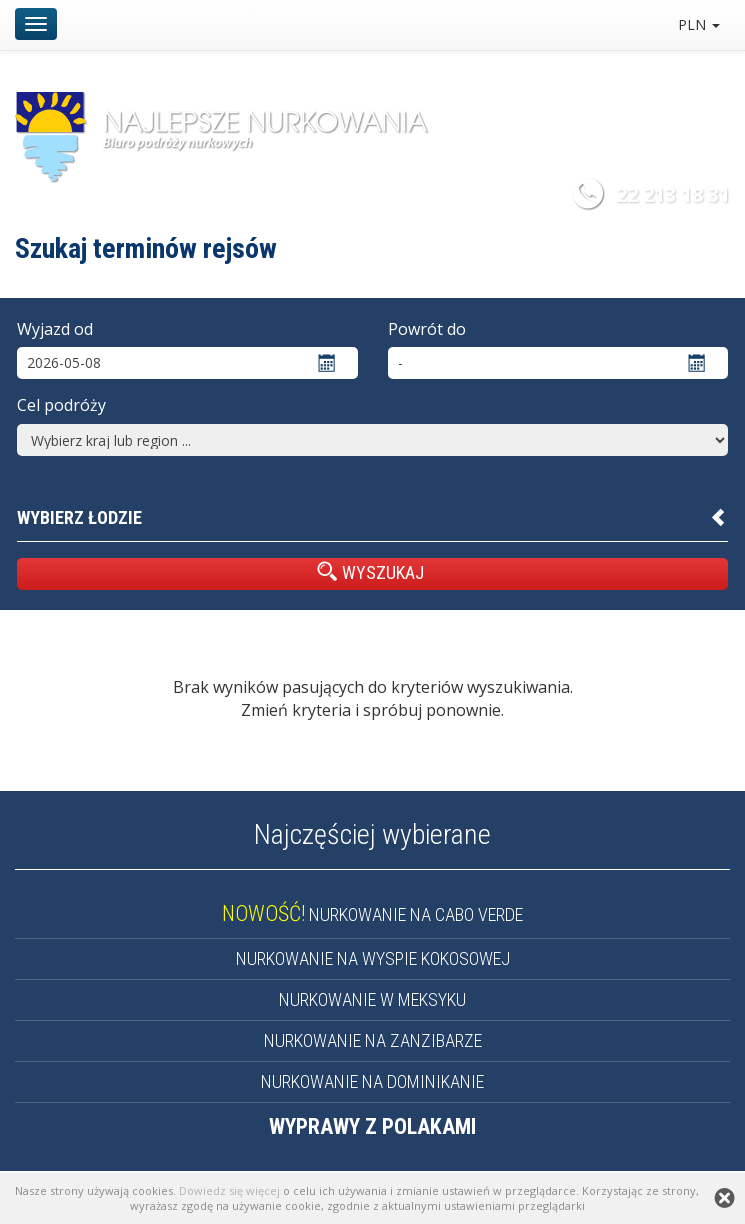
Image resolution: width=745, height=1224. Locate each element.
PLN (699, 24)
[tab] (372, 518)
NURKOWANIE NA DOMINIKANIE (372, 1081)
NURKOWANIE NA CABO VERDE (372, 914)
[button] (372, 518)
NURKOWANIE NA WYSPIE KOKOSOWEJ (373, 958)
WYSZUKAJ (370, 572)
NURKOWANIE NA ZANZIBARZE (373, 1040)
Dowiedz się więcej (229, 1190)
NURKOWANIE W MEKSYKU (372, 999)
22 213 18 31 (673, 194)
